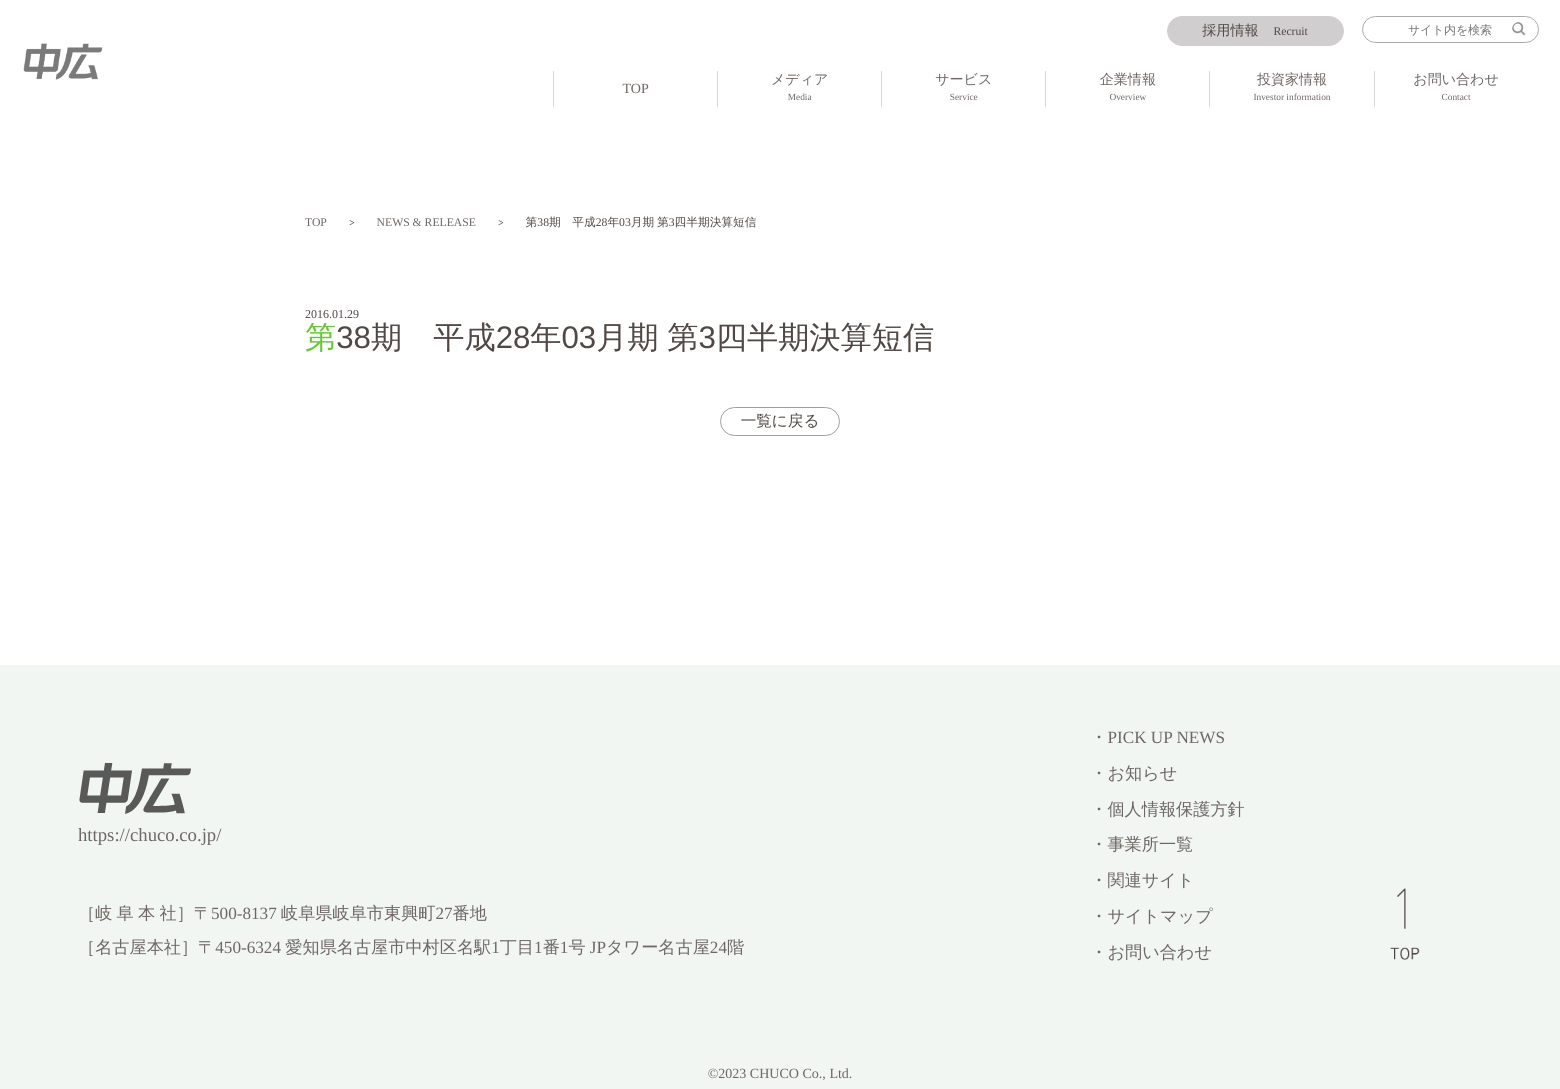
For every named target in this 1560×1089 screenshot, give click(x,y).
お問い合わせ (1456, 90)
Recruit (1255, 31)
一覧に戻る (780, 421)
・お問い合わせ (1151, 952)
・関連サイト (1142, 880)
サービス (963, 90)
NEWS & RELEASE (426, 222)
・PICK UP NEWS (1157, 737)
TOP (635, 89)
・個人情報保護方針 (1167, 809)
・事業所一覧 (1141, 844)
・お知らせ (1133, 773)
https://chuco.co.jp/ (149, 835)
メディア (799, 90)
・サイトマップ (1151, 916)
